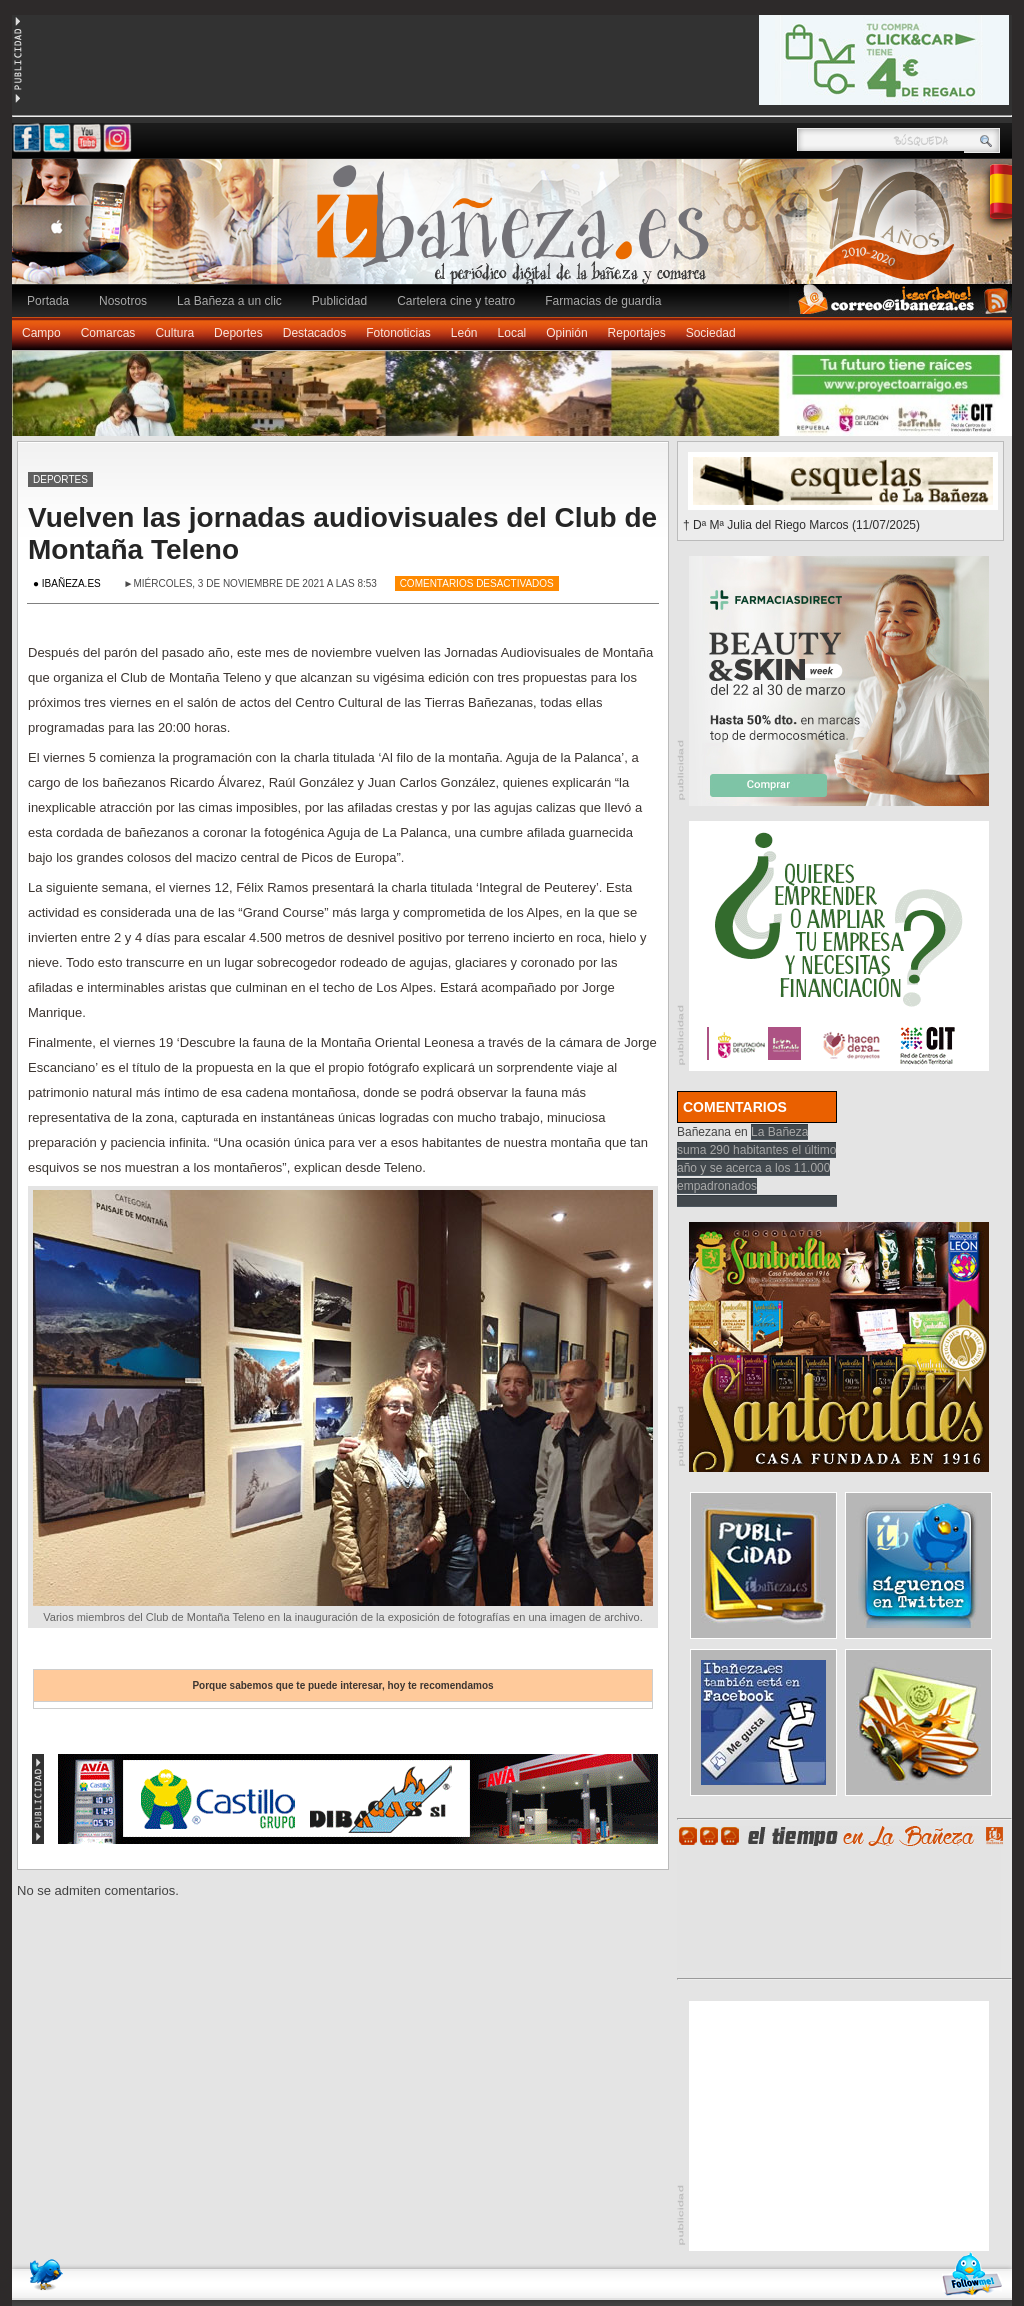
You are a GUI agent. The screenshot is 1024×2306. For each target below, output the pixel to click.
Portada (48, 301)
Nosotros (123, 301)
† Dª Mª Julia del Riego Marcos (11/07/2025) (801, 525)
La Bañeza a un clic (229, 301)
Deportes (238, 333)
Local (512, 333)
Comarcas (108, 333)
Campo (41, 333)
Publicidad (339, 301)
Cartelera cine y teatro (456, 301)
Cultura (174, 333)
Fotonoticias (398, 333)
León (464, 333)
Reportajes (637, 333)
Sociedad (711, 333)
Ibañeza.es (517, 232)
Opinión (566, 333)
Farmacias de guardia (603, 301)
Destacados (314, 333)
